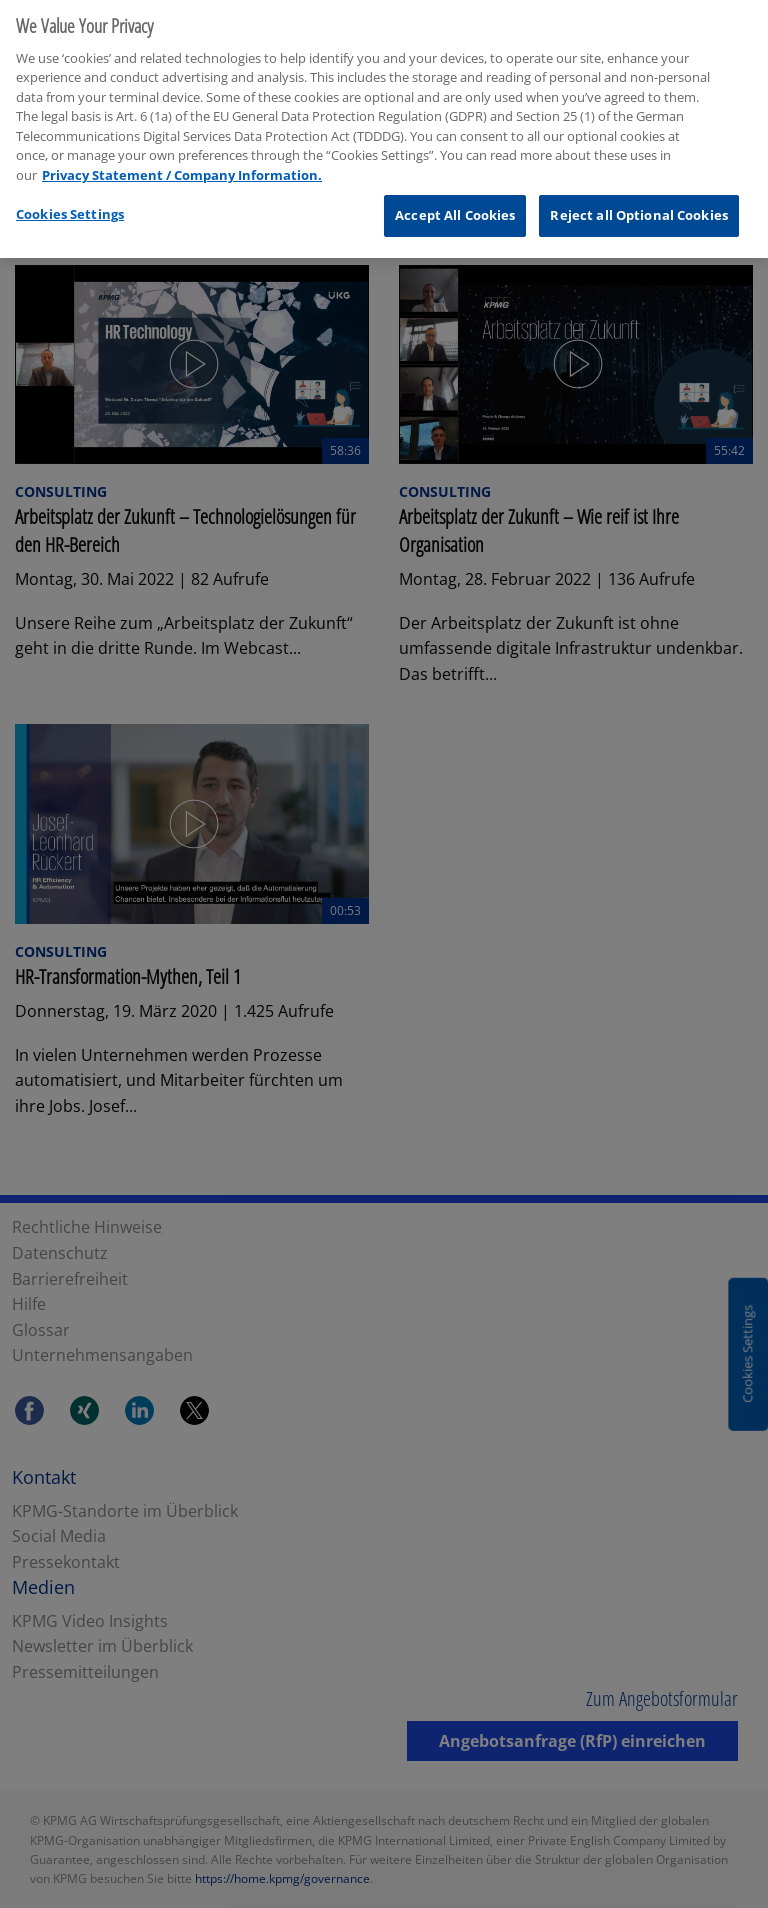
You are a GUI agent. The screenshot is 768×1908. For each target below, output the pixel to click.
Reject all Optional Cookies (639, 210)
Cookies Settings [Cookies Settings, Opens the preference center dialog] (70, 209)
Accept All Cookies (455, 210)
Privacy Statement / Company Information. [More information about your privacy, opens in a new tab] (182, 169)
